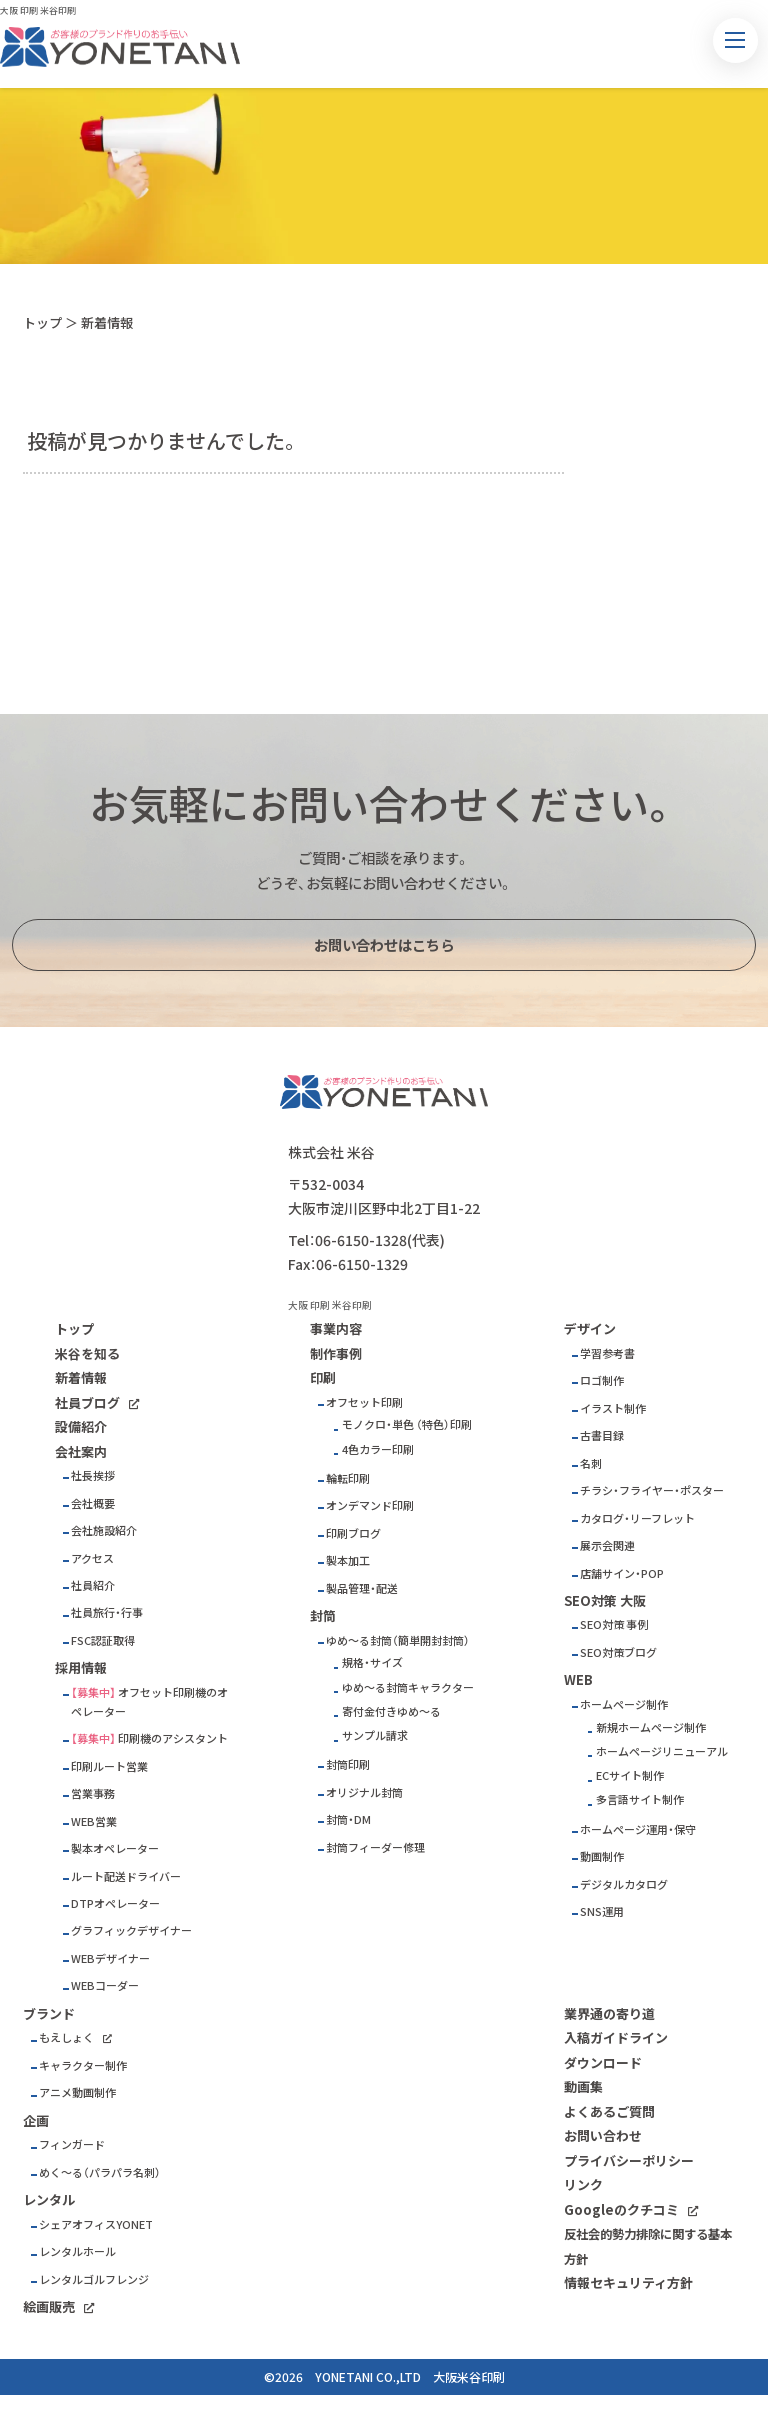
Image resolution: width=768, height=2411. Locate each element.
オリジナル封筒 (364, 1792)
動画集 (583, 2086)
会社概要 (93, 1503)
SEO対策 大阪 (605, 1600)
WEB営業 (94, 1821)
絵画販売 (49, 2306)
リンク (583, 2184)
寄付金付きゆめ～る (391, 1711)
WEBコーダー (105, 1985)
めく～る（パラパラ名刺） (100, 2172)
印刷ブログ (353, 1533)
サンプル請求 (375, 1735)
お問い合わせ (603, 2135)
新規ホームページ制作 (651, 1727)
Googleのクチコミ (621, 2209)
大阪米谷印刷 (469, 2377)
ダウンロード (603, 2062)
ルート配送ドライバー (126, 1876)
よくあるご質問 (609, 2111)
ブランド (49, 2013)
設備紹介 (81, 1426)
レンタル (49, 2199)
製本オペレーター (115, 1848)
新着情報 (81, 1377)
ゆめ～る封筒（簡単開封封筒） (398, 1640)
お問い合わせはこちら (384, 945)
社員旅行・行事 (107, 1612)
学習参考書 (607, 1353)
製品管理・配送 (362, 1588)
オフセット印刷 (364, 1402)
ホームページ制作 (624, 1704)
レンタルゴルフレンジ (94, 2279)
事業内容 (336, 1328)
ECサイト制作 (630, 1775)
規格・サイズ (372, 1662)
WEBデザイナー (110, 1958)
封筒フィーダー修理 (375, 1847)
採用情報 (81, 1667)
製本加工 (348, 1560)
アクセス (92, 1558)
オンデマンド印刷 (370, 1505)
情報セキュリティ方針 (628, 2282)
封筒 (323, 1615)
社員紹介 (93, 1585)
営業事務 (93, 1793)
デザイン (590, 1328)
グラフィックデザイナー (131, 1930)
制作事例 (336, 1353)
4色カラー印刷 (378, 1449)
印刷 (323, 1377)
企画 (36, 2120)
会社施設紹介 (104, 1530)
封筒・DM (348, 1819)
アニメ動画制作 (77, 2092)
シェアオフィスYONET (96, 2224)
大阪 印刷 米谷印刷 (38, 10)
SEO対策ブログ (618, 1652)
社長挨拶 (93, 1475)
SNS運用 (602, 1911)
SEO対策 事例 (614, 1624)
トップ (42, 322)
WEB (578, 1679)
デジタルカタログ (624, 1884)
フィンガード (72, 2144)
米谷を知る (87, 1353)
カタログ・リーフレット (637, 1518)
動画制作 (602, 1856)
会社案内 (81, 1451)
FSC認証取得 (103, 1640)
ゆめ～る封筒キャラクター (408, 1687)
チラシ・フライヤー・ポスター (652, 1490)
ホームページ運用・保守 (638, 1829)
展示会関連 (607, 1545)
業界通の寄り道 (609, 2013)
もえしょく (66, 2037)
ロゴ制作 (602, 1380)
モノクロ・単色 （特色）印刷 (407, 1424)
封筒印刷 (348, 1764)
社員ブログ (87, 1402)
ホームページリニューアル (662, 1751)
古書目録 (602, 1435)
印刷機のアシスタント (173, 1738)
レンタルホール (77, 2251)
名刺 (591, 1463)
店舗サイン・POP (622, 1573)
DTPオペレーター (115, 1903)
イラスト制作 (613, 1408)
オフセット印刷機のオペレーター (149, 1702)
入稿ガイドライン (616, 2037)
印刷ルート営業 (109, 1766)
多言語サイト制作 (640, 1799)
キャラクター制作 (83, 2065)
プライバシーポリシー (629, 2160)
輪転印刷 (348, 1478)
